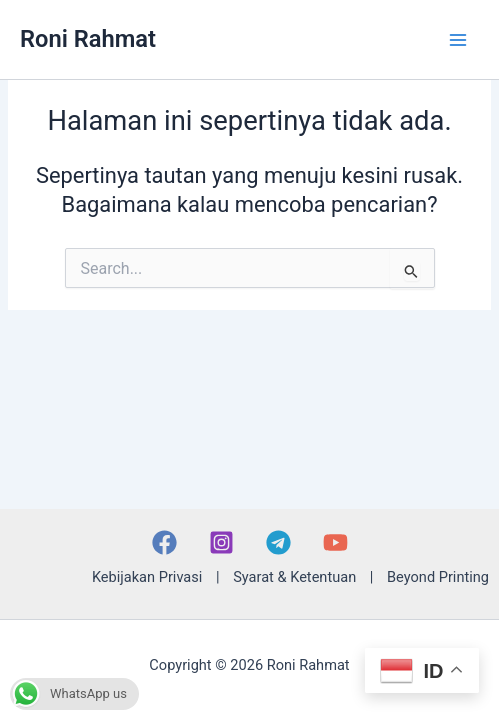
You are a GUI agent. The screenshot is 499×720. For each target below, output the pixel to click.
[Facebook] (164, 542)
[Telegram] (278, 542)
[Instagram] (221, 542)
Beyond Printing (438, 577)
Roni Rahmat (88, 39)
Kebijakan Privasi (147, 577)
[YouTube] (335, 542)
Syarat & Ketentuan (294, 577)
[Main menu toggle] (458, 40)
